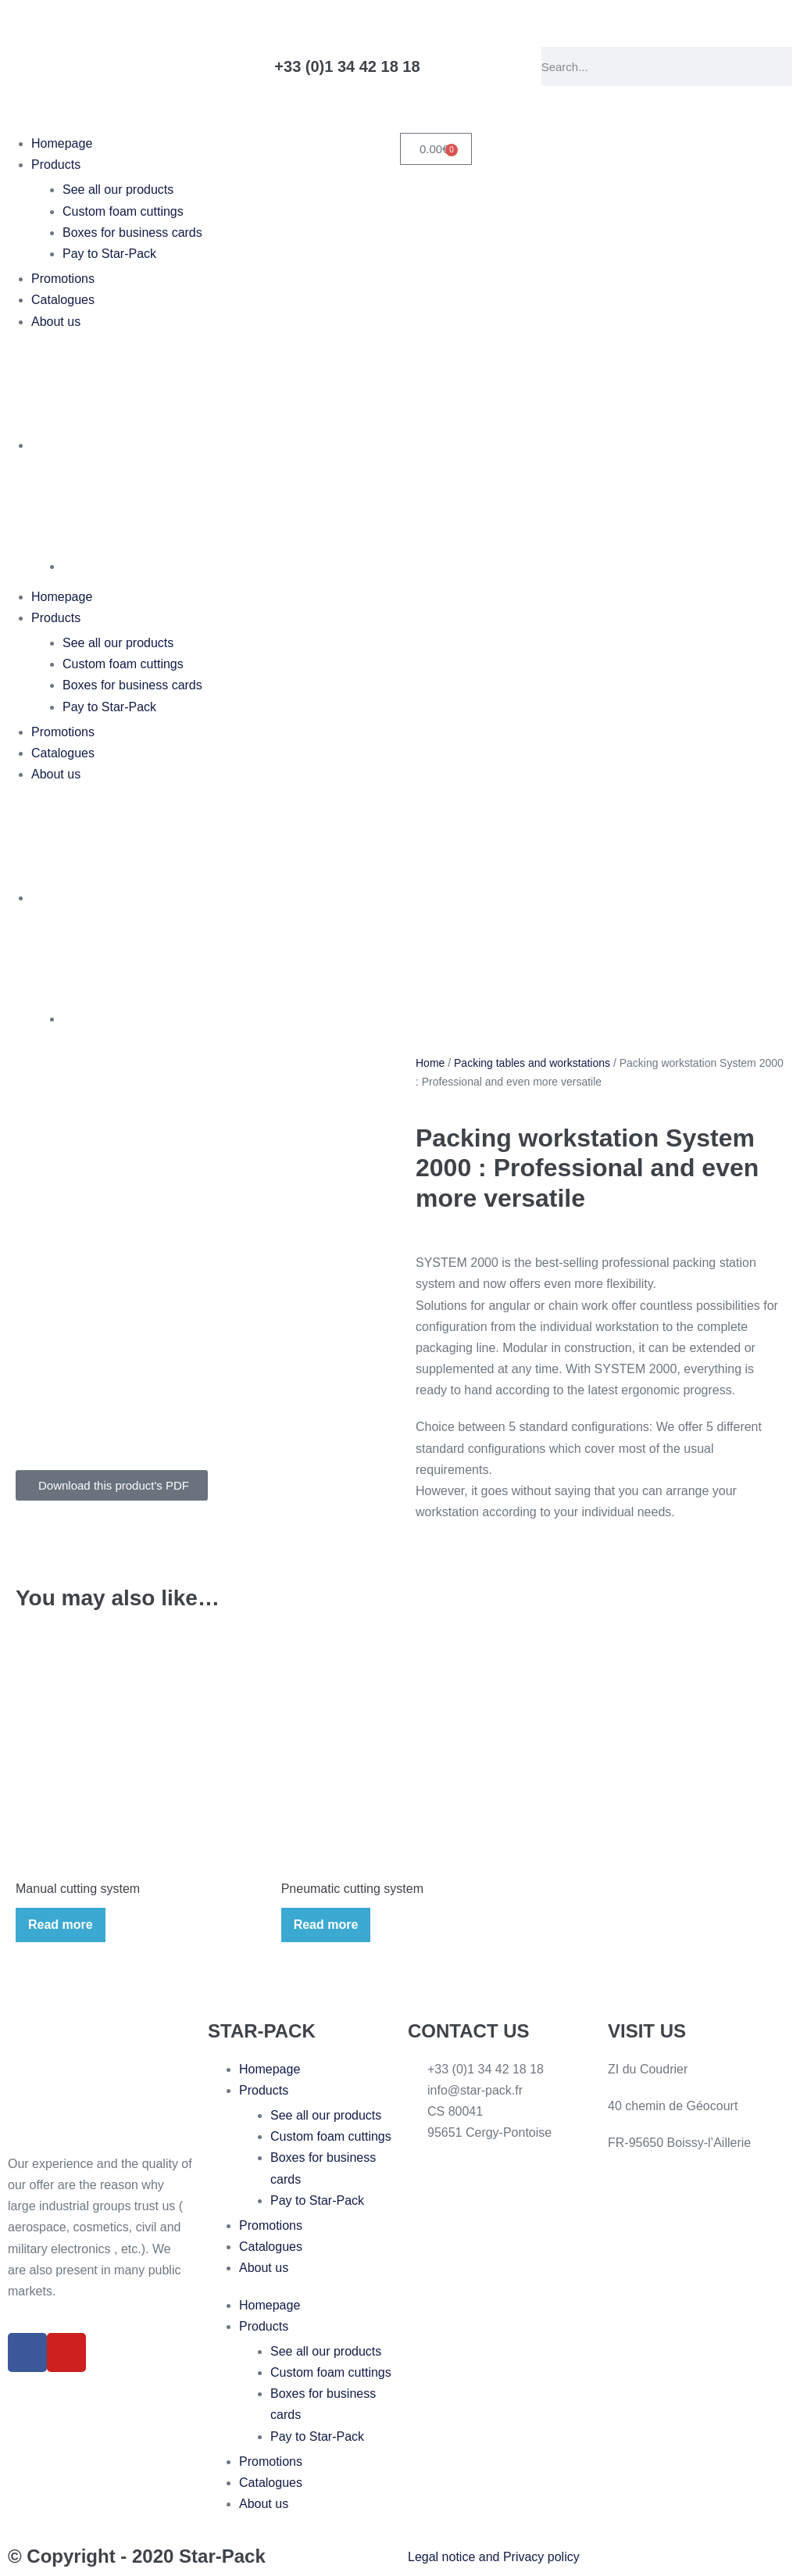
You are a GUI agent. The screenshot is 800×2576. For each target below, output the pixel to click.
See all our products (117, 189)
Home (430, 1063)
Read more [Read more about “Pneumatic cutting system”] (326, 1924)
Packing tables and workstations (532, 1063)
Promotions (63, 278)
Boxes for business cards (132, 232)
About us (55, 321)
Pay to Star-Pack (109, 253)
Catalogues (63, 299)
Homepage (61, 143)
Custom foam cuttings (123, 211)
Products (55, 164)
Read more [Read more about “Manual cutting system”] (60, 1924)
